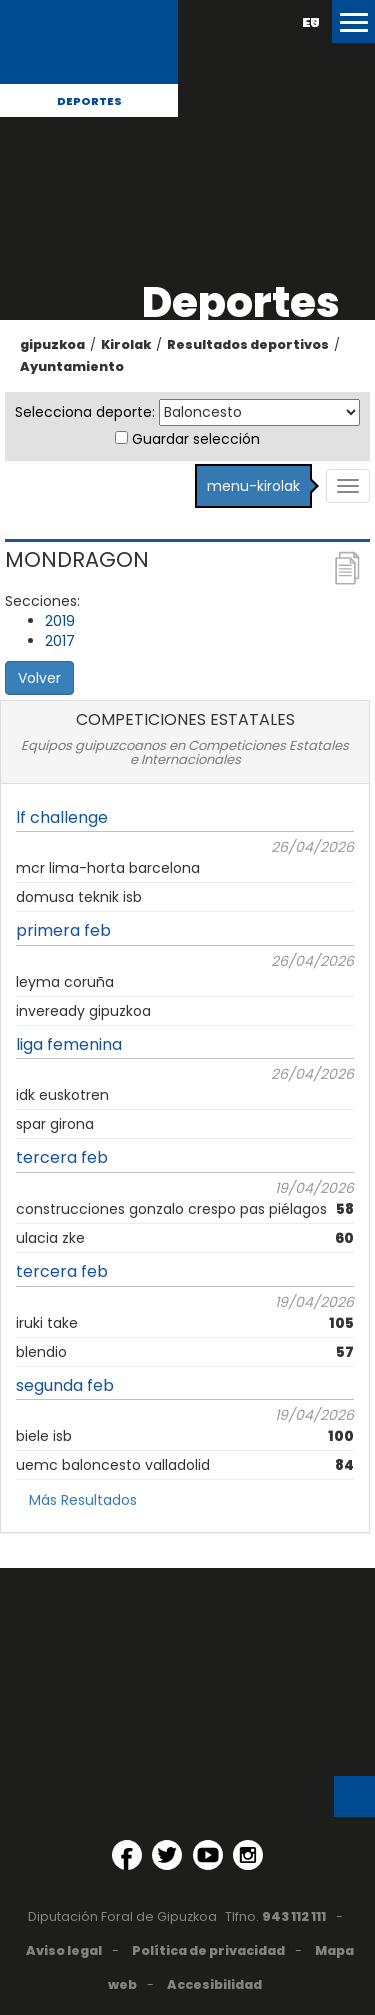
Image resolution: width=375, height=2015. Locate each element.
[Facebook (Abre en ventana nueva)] (127, 1855)
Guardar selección (196, 439)
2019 (60, 621)
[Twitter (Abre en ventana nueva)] (167, 1855)
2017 (60, 641)
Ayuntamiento (72, 366)
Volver (39, 678)
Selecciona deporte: (85, 412)
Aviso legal (64, 1950)
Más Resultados (83, 1500)
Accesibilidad (214, 1984)
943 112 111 (294, 1916)
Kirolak (126, 344)
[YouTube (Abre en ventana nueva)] (208, 1855)
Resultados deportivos (248, 344)
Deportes (89, 101)
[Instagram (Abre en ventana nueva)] (248, 1855)
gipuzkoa (52, 344)
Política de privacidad (208, 1950)
